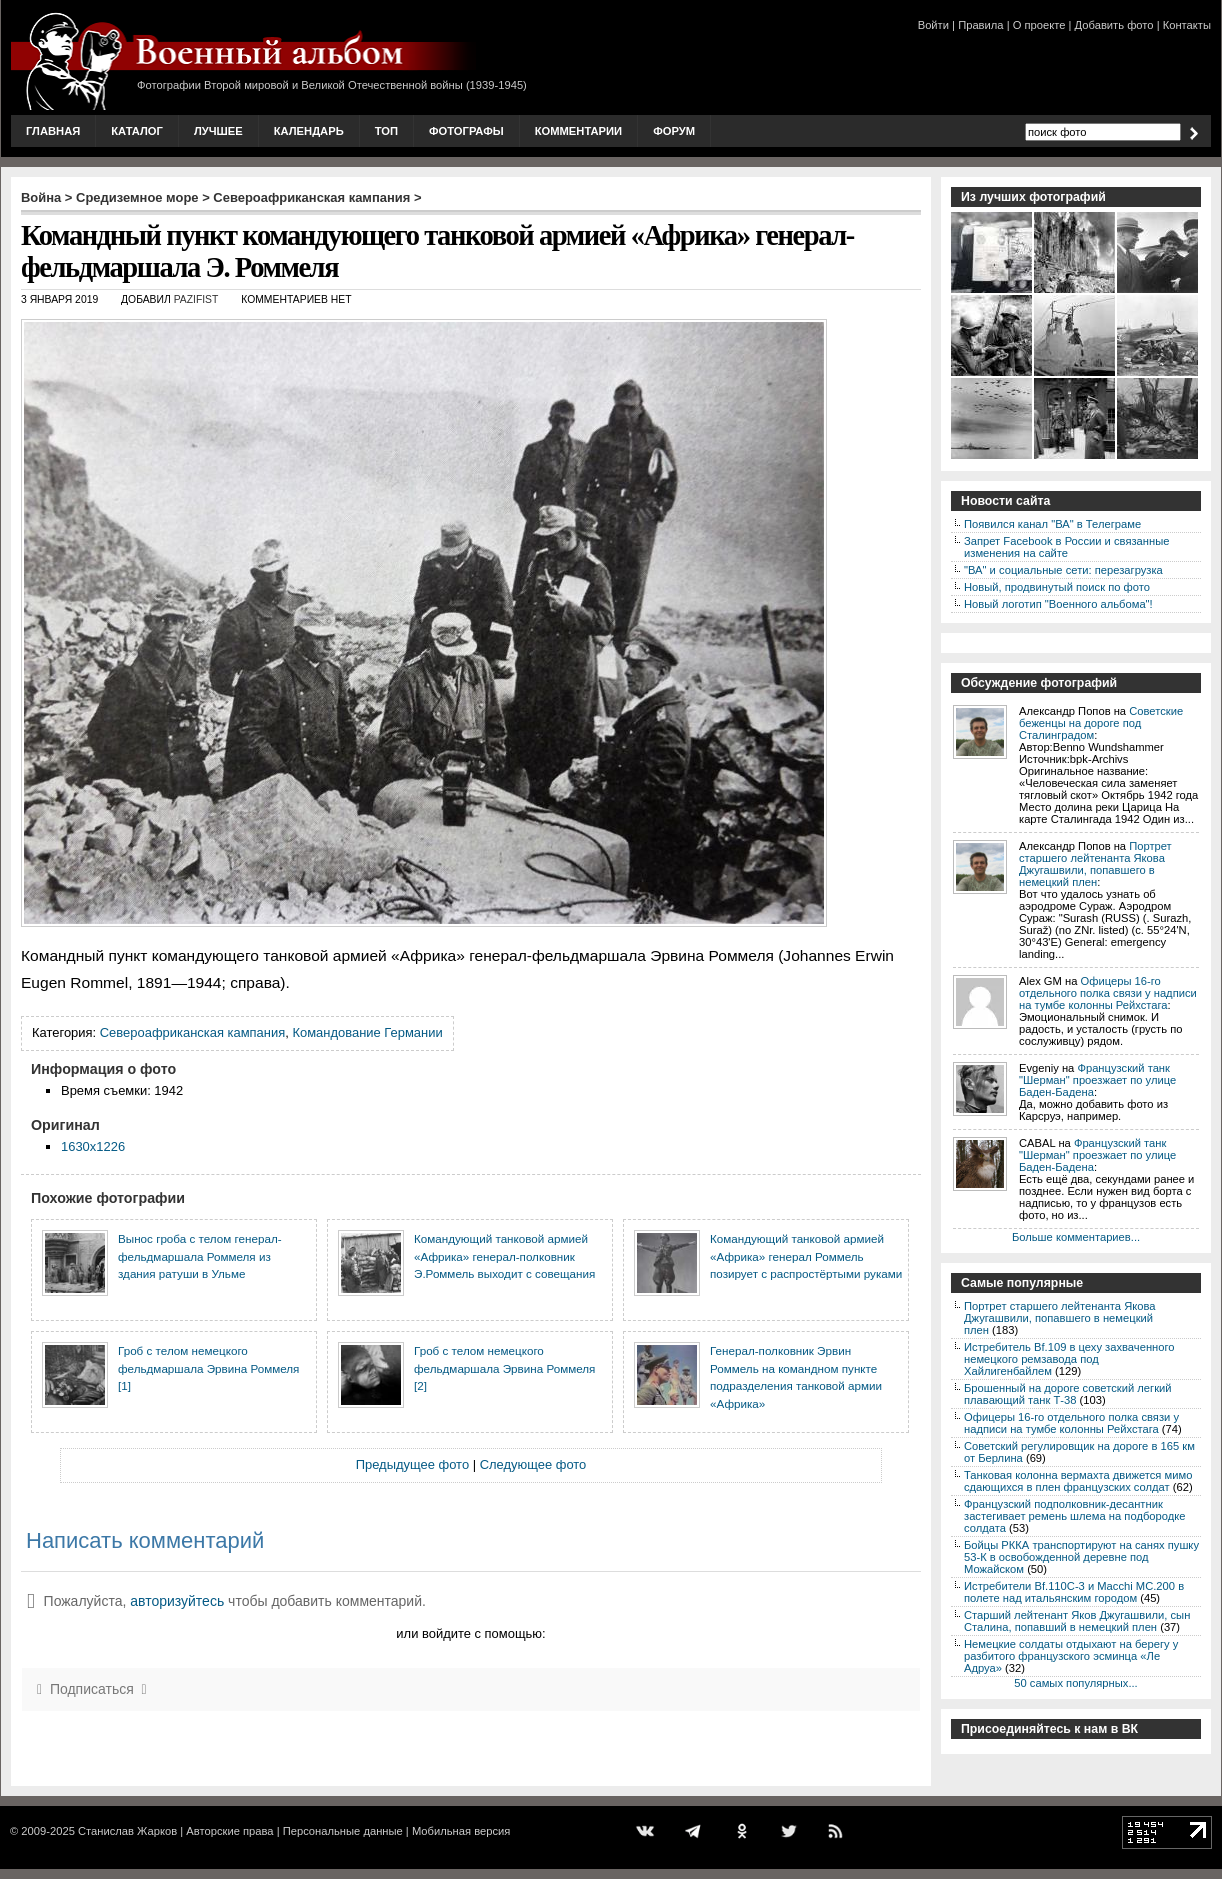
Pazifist (196, 299)
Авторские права (229, 1831)
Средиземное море (137, 197)
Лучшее (218, 131)
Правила (980, 25)
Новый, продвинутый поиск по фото (1057, 587)
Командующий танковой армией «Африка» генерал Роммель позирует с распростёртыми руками (806, 1256)
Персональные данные (343, 1831)
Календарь (309, 131)
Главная (53, 131)
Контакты (1187, 25)
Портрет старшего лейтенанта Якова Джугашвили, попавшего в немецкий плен (1095, 864)
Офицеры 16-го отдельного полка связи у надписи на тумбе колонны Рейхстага (1108, 993)
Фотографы (466, 131)
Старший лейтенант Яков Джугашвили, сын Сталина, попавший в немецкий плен (1077, 1621)
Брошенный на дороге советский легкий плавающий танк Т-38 (1068, 1394)
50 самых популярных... (1075, 1683)
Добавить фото (1114, 25)
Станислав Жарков (127, 1831)
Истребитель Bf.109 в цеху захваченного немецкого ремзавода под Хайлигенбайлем (1069, 1359)
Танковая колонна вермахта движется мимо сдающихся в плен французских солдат (1078, 1481)
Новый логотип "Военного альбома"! (1058, 604)
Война (41, 197)
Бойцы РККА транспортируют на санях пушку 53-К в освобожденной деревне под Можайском (1081, 1557)
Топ (386, 131)
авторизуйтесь (177, 1601)
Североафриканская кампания (311, 197)
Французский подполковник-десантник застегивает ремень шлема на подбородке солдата (1075, 1516)
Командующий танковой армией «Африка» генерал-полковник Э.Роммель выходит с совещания (504, 1256)
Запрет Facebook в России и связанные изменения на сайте (1066, 547)
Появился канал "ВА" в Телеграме (1052, 524)
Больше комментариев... (1076, 1237)
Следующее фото (533, 1464)
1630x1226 (93, 1146)
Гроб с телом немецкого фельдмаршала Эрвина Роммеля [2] (504, 1368)
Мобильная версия (461, 1831)
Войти (933, 25)
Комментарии (578, 131)
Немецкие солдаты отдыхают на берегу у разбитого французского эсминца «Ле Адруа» (1071, 1656)
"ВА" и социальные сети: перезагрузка (1063, 570)
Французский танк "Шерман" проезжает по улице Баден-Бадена (1097, 1080)
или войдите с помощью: (470, 1633)
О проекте (1039, 25)
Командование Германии (367, 1032)
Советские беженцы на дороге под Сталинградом (1101, 723)
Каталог (137, 131)
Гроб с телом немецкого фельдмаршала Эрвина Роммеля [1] (208, 1368)
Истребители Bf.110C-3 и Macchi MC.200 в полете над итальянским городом (1074, 1592)
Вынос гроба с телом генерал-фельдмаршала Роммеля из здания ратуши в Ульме (200, 1256)
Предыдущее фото (412, 1464)
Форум (674, 131)
